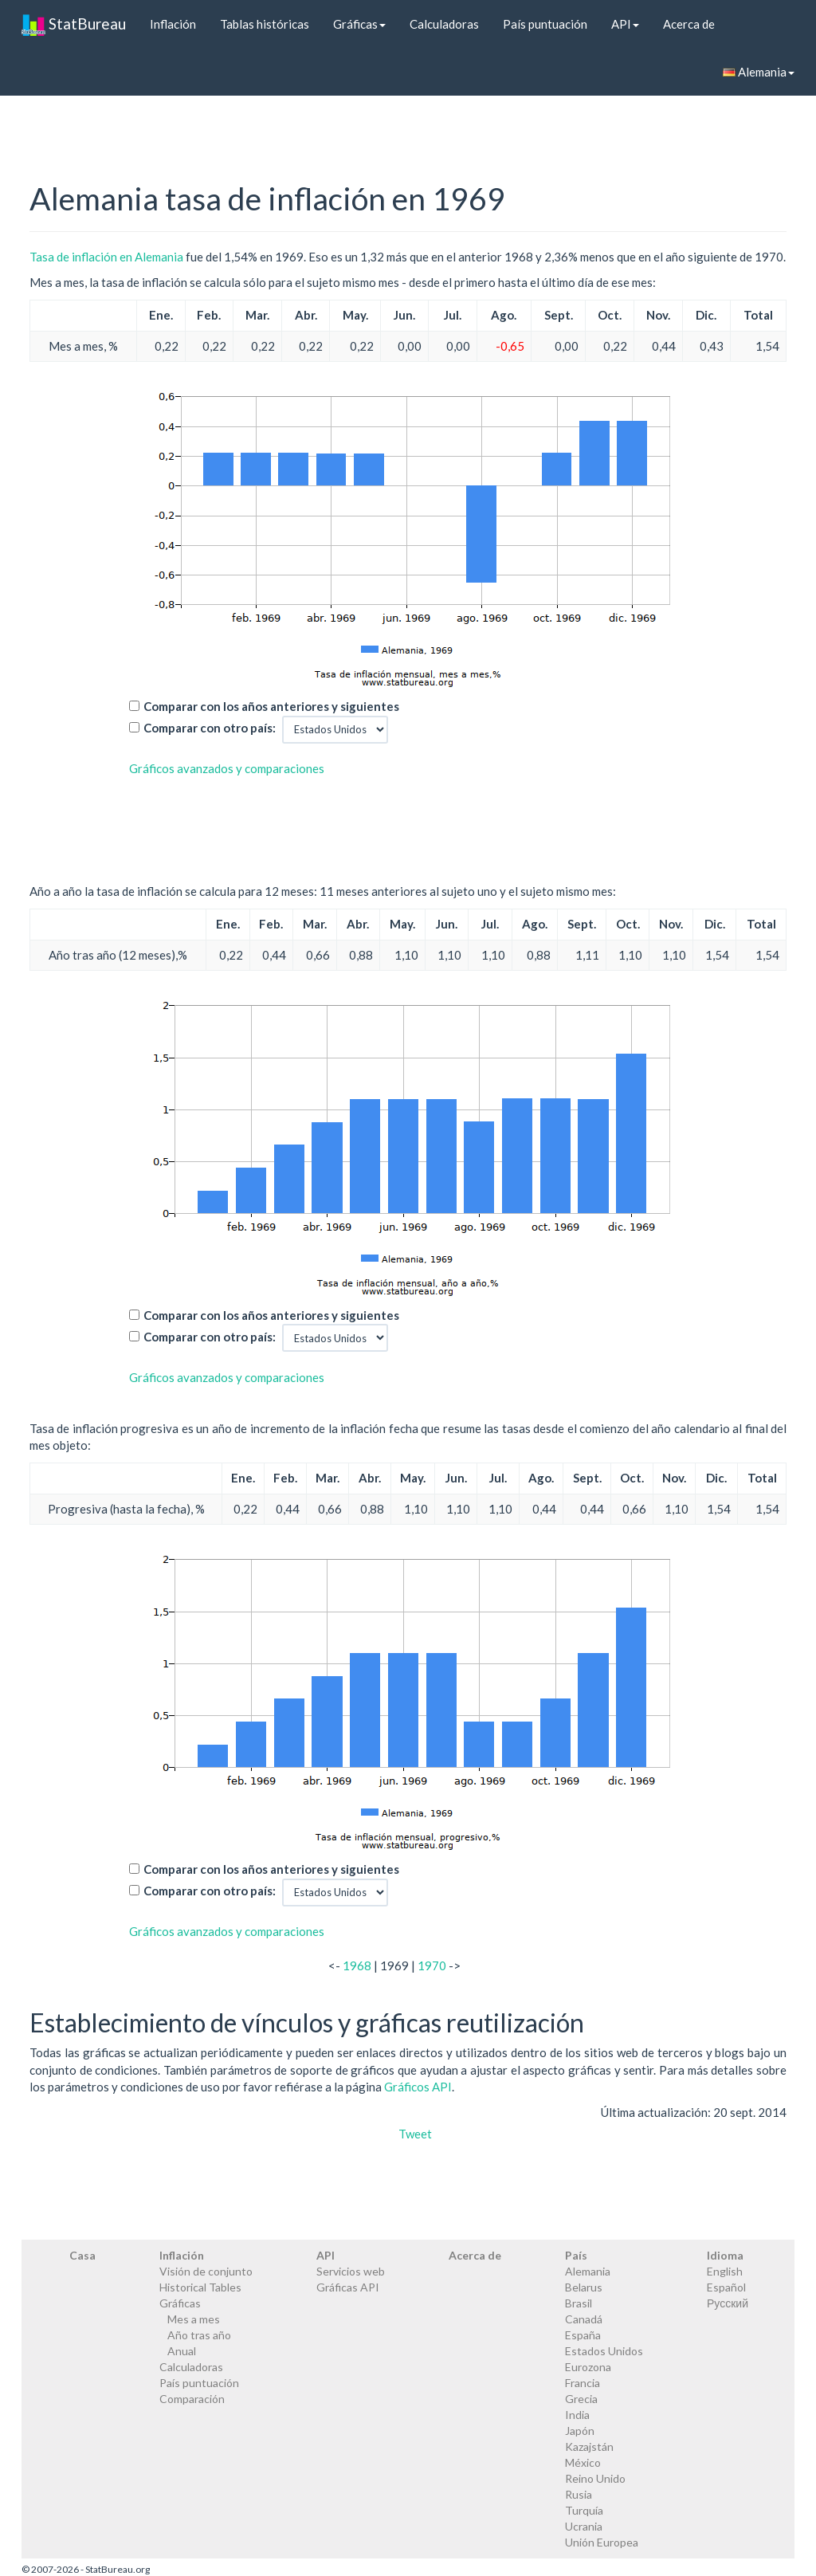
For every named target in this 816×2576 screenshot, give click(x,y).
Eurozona (588, 2367)
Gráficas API (347, 2287)
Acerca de (689, 24)
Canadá (583, 2319)
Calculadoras (444, 24)
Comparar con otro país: (209, 728)
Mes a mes (193, 2319)
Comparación (192, 2398)
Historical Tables (200, 2287)
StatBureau (74, 24)
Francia (582, 2382)
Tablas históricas (264, 24)
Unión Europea (601, 2542)
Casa (82, 2255)
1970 (432, 1965)
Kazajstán (589, 2446)
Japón (579, 2430)
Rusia (578, 2494)
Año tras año (199, 2335)
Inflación (173, 24)
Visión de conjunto (206, 2271)
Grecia (581, 2398)
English (725, 2271)
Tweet (415, 2133)
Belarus (583, 2287)
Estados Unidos (604, 2351)
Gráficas (359, 24)
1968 (357, 1965)
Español (726, 2287)
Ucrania (583, 2526)
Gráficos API (418, 2086)
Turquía (584, 2510)
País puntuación (545, 24)
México (583, 2462)
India (577, 2414)
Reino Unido (595, 2478)
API (625, 24)
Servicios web (350, 2271)
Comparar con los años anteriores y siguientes (271, 706)
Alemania (758, 72)
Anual (181, 2351)
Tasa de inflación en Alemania (106, 256)
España (583, 2335)
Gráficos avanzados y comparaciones (226, 768)
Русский (727, 2303)
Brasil (578, 2303)
